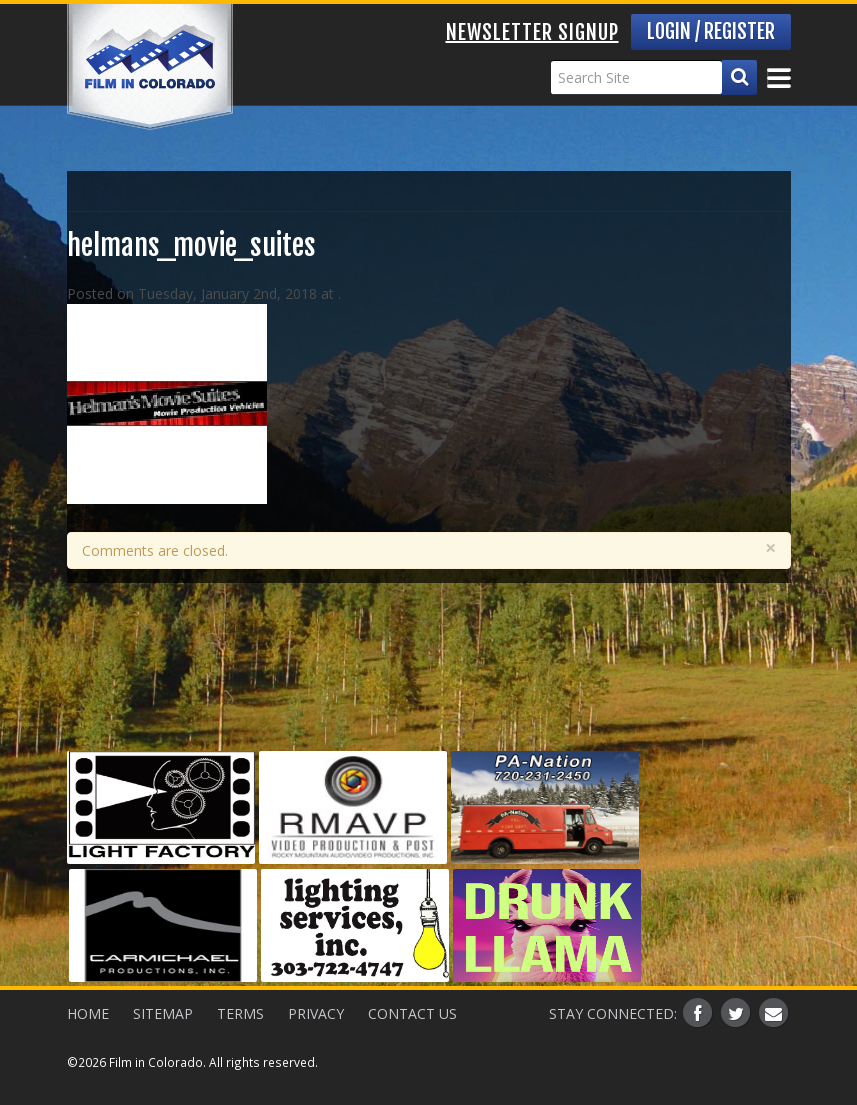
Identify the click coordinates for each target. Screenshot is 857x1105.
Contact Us (412, 1013)
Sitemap (163, 1013)
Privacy (316, 1013)
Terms (240, 1013)
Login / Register (711, 31)
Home (88, 1013)
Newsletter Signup (532, 32)
